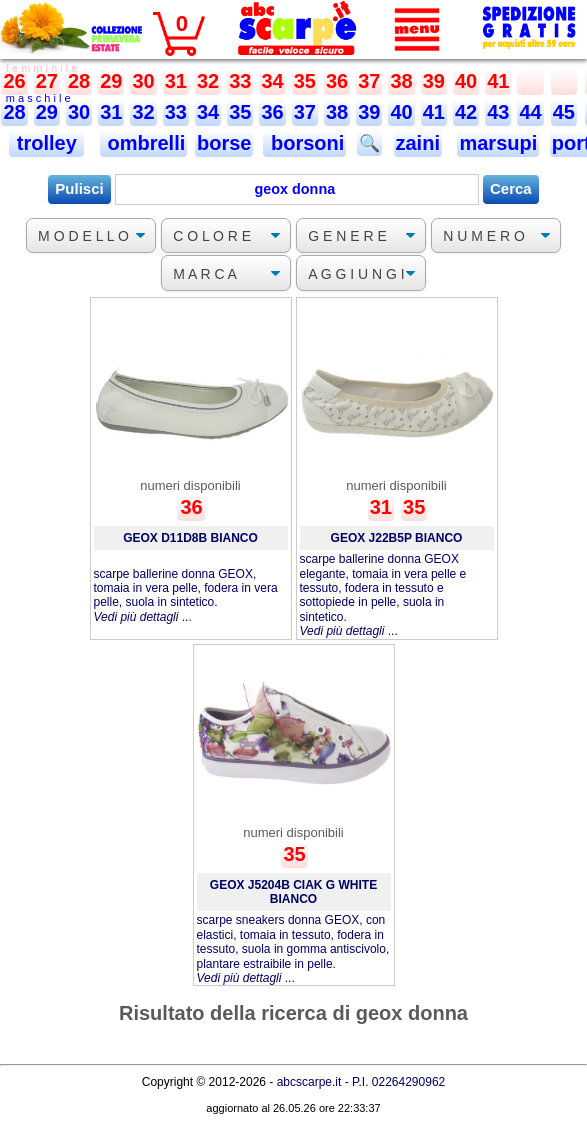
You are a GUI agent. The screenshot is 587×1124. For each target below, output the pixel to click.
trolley (46, 143)
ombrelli (143, 143)
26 (14, 81)
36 (337, 81)
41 (498, 81)
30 (143, 81)
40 (466, 81)
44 (530, 112)
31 (176, 81)
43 (498, 112)
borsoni (304, 143)
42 (466, 112)
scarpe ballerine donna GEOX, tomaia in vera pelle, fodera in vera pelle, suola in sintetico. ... (186, 595)
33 (240, 81)
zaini (418, 143)
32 (208, 81)
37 (369, 81)
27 (47, 81)
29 (111, 81)
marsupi (498, 143)
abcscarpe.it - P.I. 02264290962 (361, 1082)
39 (434, 81)
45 (564, 112)
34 (272, 81)
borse (224, 143)
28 (79, 81)
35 (305, 81)
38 (401, 81)
